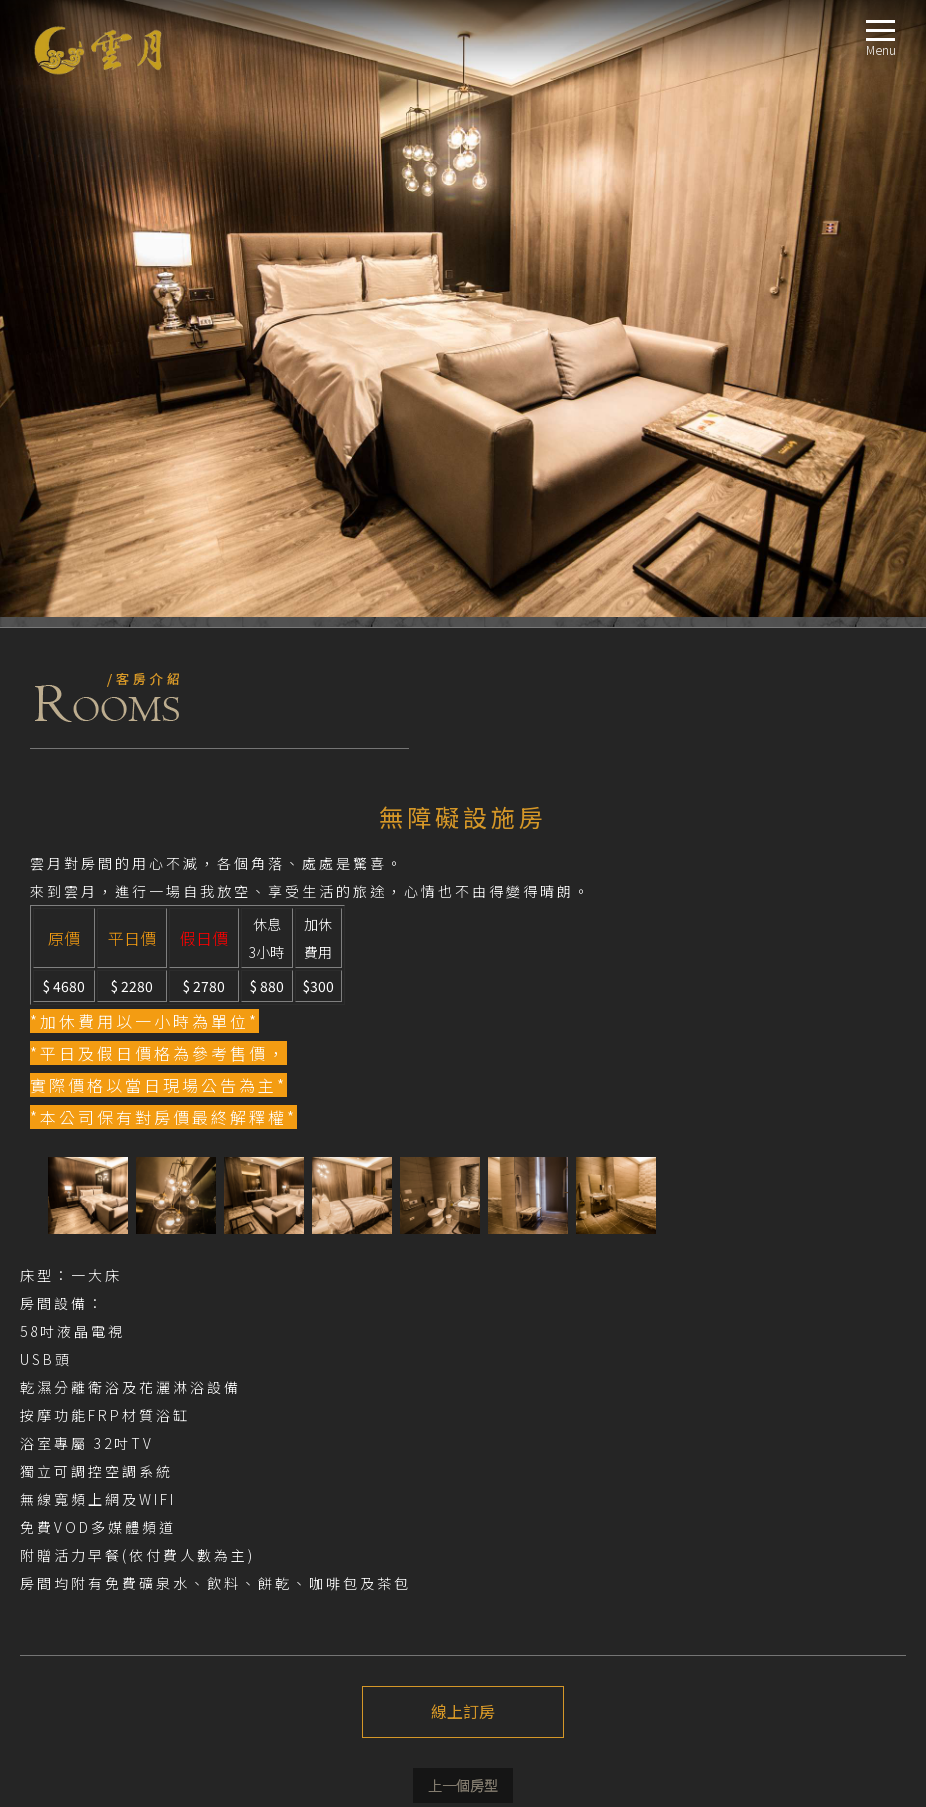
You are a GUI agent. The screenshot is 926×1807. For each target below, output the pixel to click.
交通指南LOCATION (76, 1593)
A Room (72, 1401)
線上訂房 (463, 1095)
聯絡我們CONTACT (74, 1665)
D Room (73, 1473)
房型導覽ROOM (64, 1377)
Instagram (72, 1292)
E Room (72, 1497)
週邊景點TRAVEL (67, 1617)
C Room (72, 1449)
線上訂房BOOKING (75, 1641)
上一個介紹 (463, 1168)
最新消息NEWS (63, 1353)
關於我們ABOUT (67, 1329)
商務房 (69, 1521)
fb (39, 1292)
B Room (73, 1425)
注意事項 (56, 1237)
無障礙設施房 (89, 1545)
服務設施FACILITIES (75, 1569)
